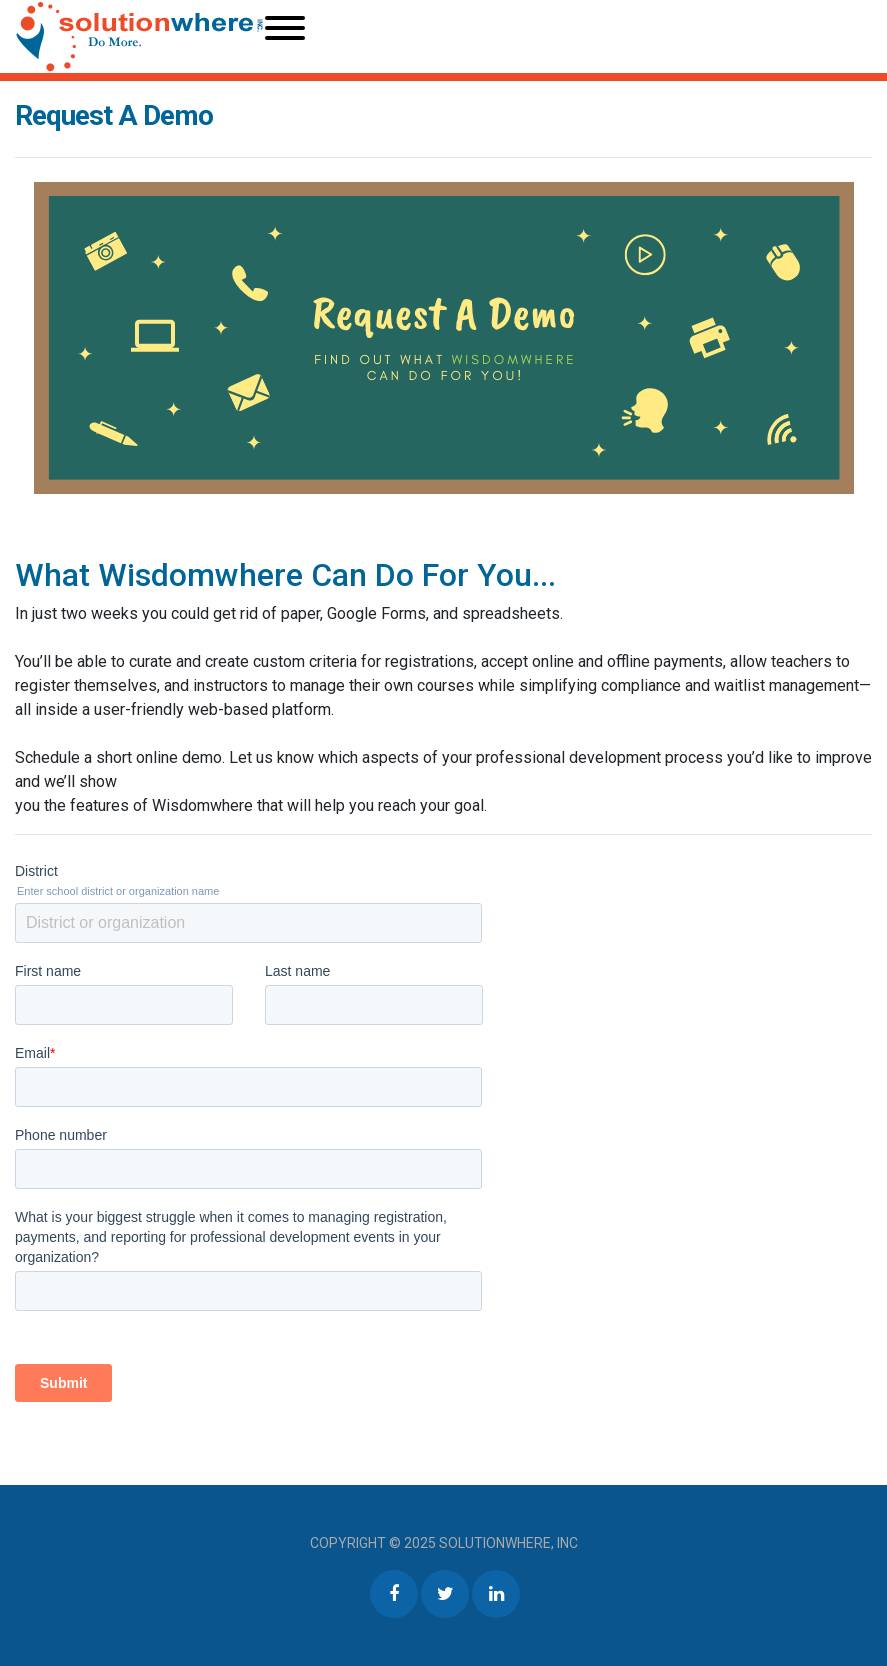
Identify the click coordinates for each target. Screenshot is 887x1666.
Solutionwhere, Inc (508, 1543)
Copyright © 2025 (374, 1543)
